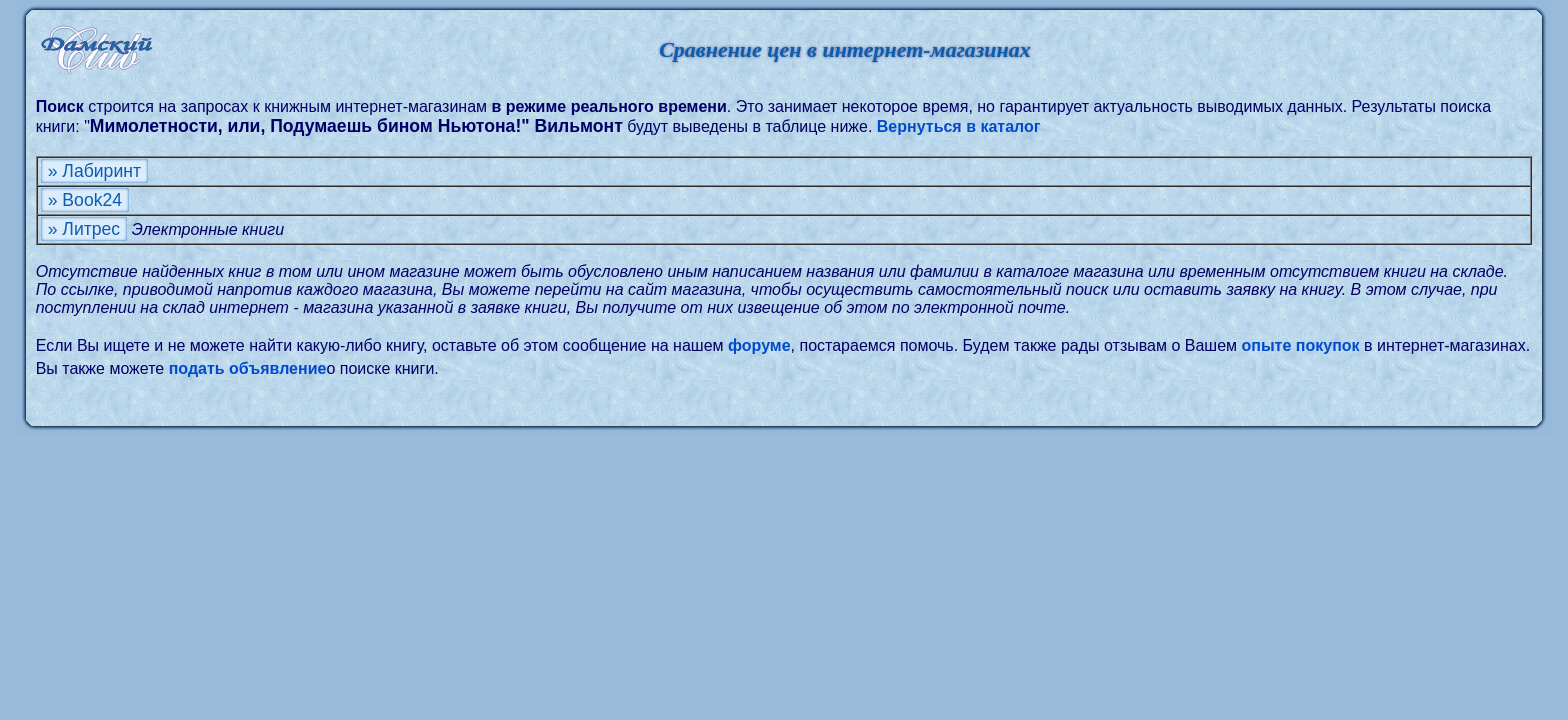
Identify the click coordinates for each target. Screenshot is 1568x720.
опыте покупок (1301, 345)
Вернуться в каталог (959, 126)
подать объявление (248, 368)
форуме (759, 345)
